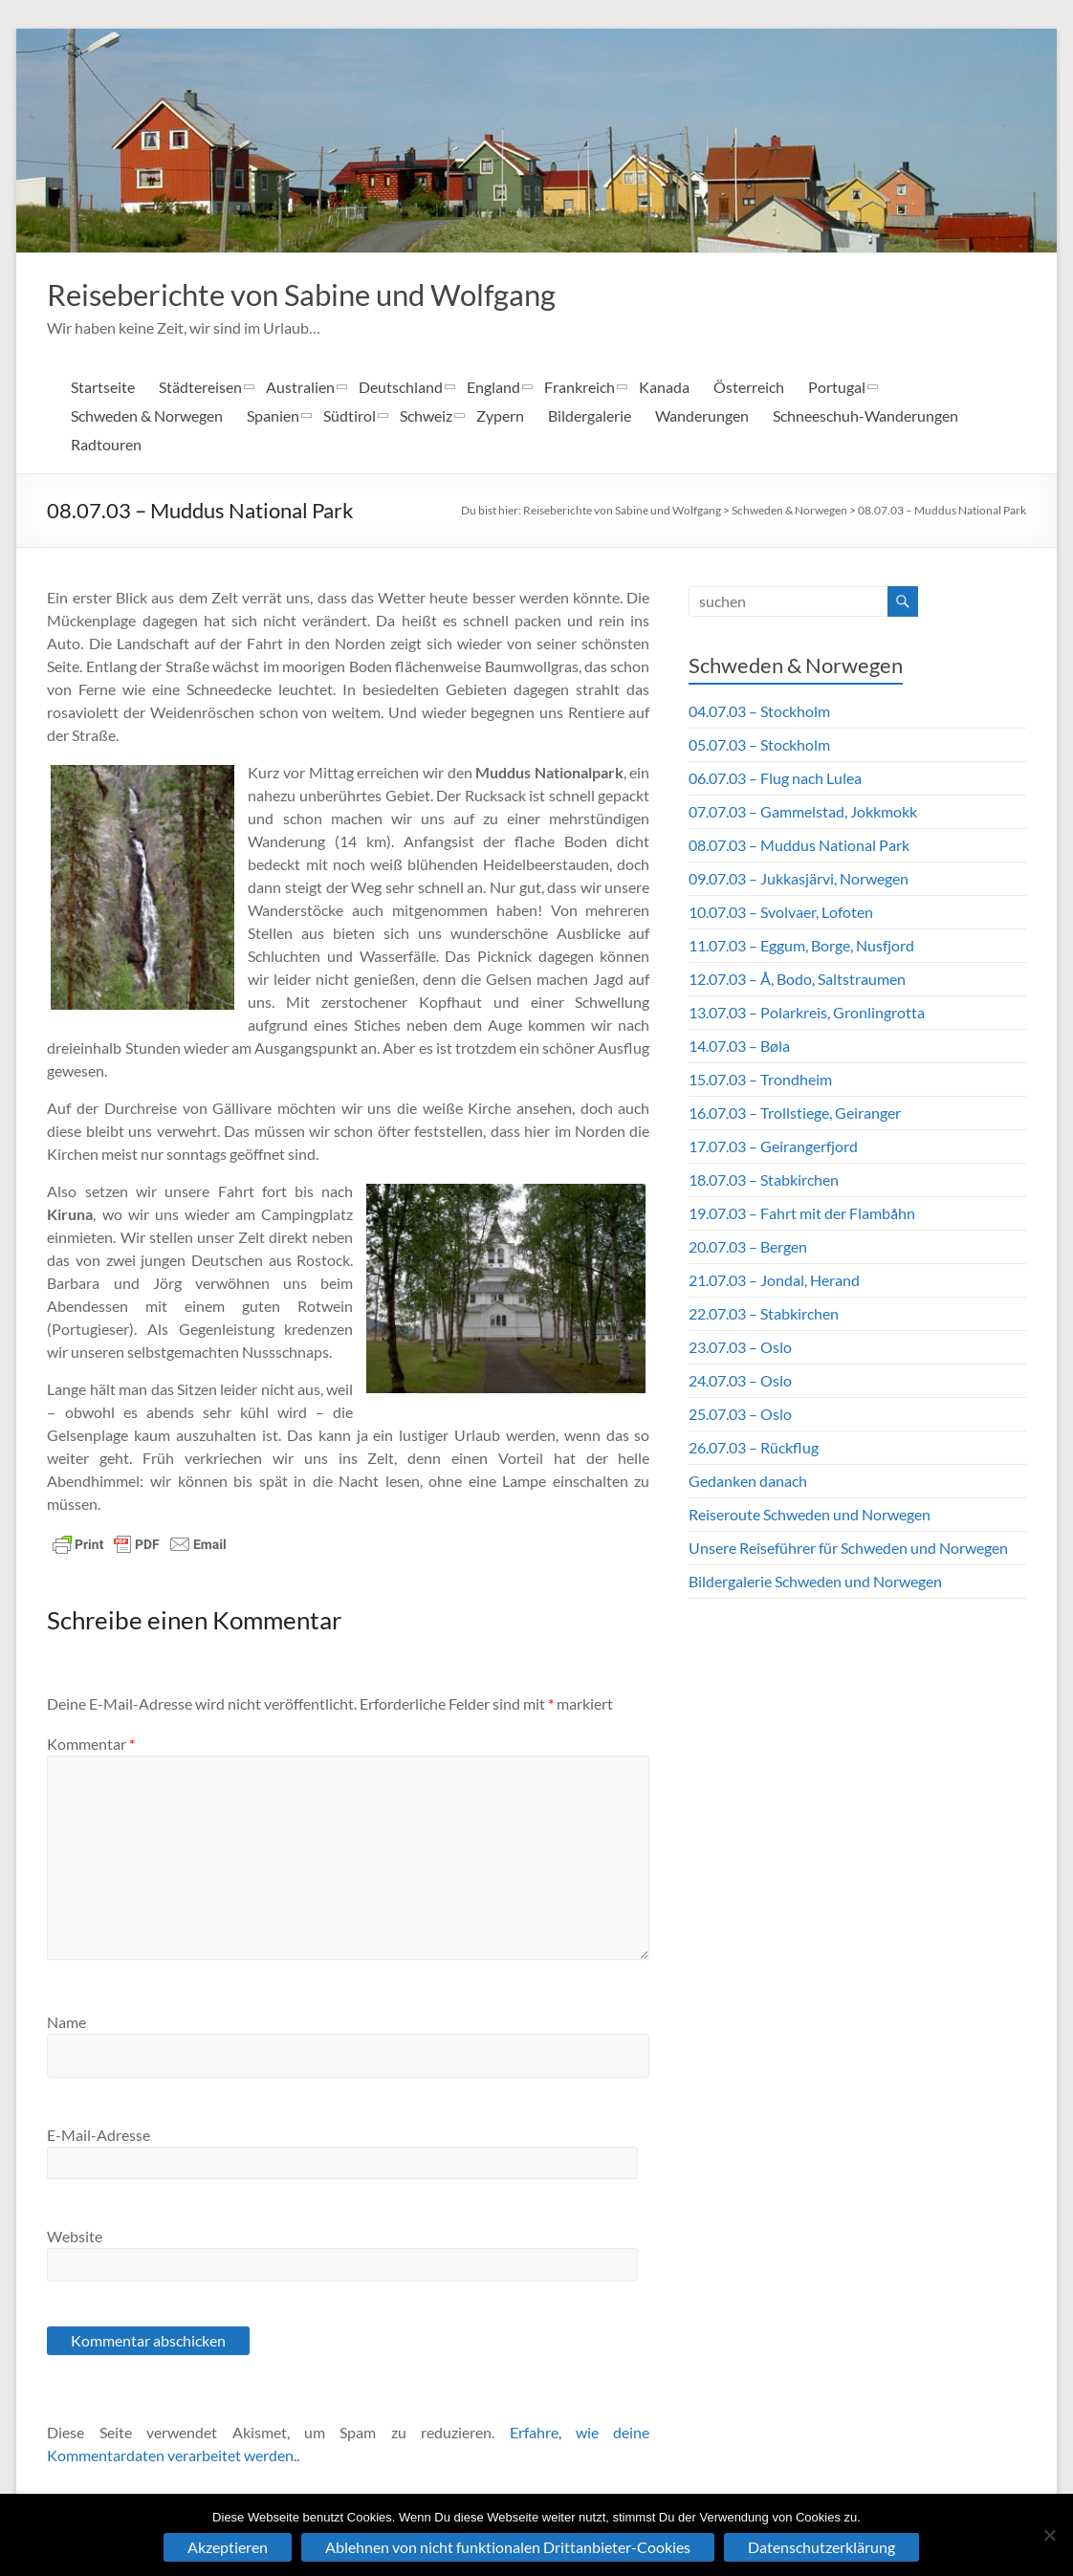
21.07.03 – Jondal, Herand (774, 1282)
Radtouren (106, 446)
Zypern (500, 417)
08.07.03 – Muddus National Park (942, 512)
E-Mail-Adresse (98, 2137)
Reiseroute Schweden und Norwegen (810, 1516)
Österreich (748, 389)
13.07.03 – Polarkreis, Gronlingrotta (807, 1014)
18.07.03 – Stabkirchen (764, 1181)
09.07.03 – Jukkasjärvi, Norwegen (799, 880)
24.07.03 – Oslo (740, 1382)
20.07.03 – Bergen (748, 1248)
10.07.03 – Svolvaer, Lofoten (781, 914)
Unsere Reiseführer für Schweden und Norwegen (848, 1549)
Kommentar (91, 1745)
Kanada (664, 389)
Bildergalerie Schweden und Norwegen (815, 1583)
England (493, 389)
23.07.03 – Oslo (740, 1349)
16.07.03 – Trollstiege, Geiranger (795, 1114)
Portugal (836, 389)
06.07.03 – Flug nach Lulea (775, 780)
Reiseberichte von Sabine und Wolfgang (343, 294)
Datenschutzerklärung (821, 2547)
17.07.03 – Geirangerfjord (773, 1148)
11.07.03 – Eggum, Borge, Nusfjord (801, 947)
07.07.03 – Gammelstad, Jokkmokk (803, 813)
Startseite (103, 389)
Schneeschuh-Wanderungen (865, 417)
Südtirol (349, 417)
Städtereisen (200, 389)
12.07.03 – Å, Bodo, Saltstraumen (797, 980)
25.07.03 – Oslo (740, 1416)
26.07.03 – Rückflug (754, 1449)
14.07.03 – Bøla (739, 1047)
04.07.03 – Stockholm (759, 713)
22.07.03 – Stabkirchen (764, 1315)
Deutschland (401, 389)
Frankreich (579, 389)
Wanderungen (702, 417)
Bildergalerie (589, 417)
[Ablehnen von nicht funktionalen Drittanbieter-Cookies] (1049, 2534)
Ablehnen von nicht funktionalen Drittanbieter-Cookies (507, 2547)
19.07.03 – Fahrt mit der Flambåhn (802, 1215)
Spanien (273, 417)
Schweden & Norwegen (147, 417)
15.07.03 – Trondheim (760, 1081)
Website (74, 2238)
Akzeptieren (227, 2547)
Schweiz (426, 417)
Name (66, 2024)
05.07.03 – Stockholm (759, 746)
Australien (300, 389)
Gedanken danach (748, 1483)
